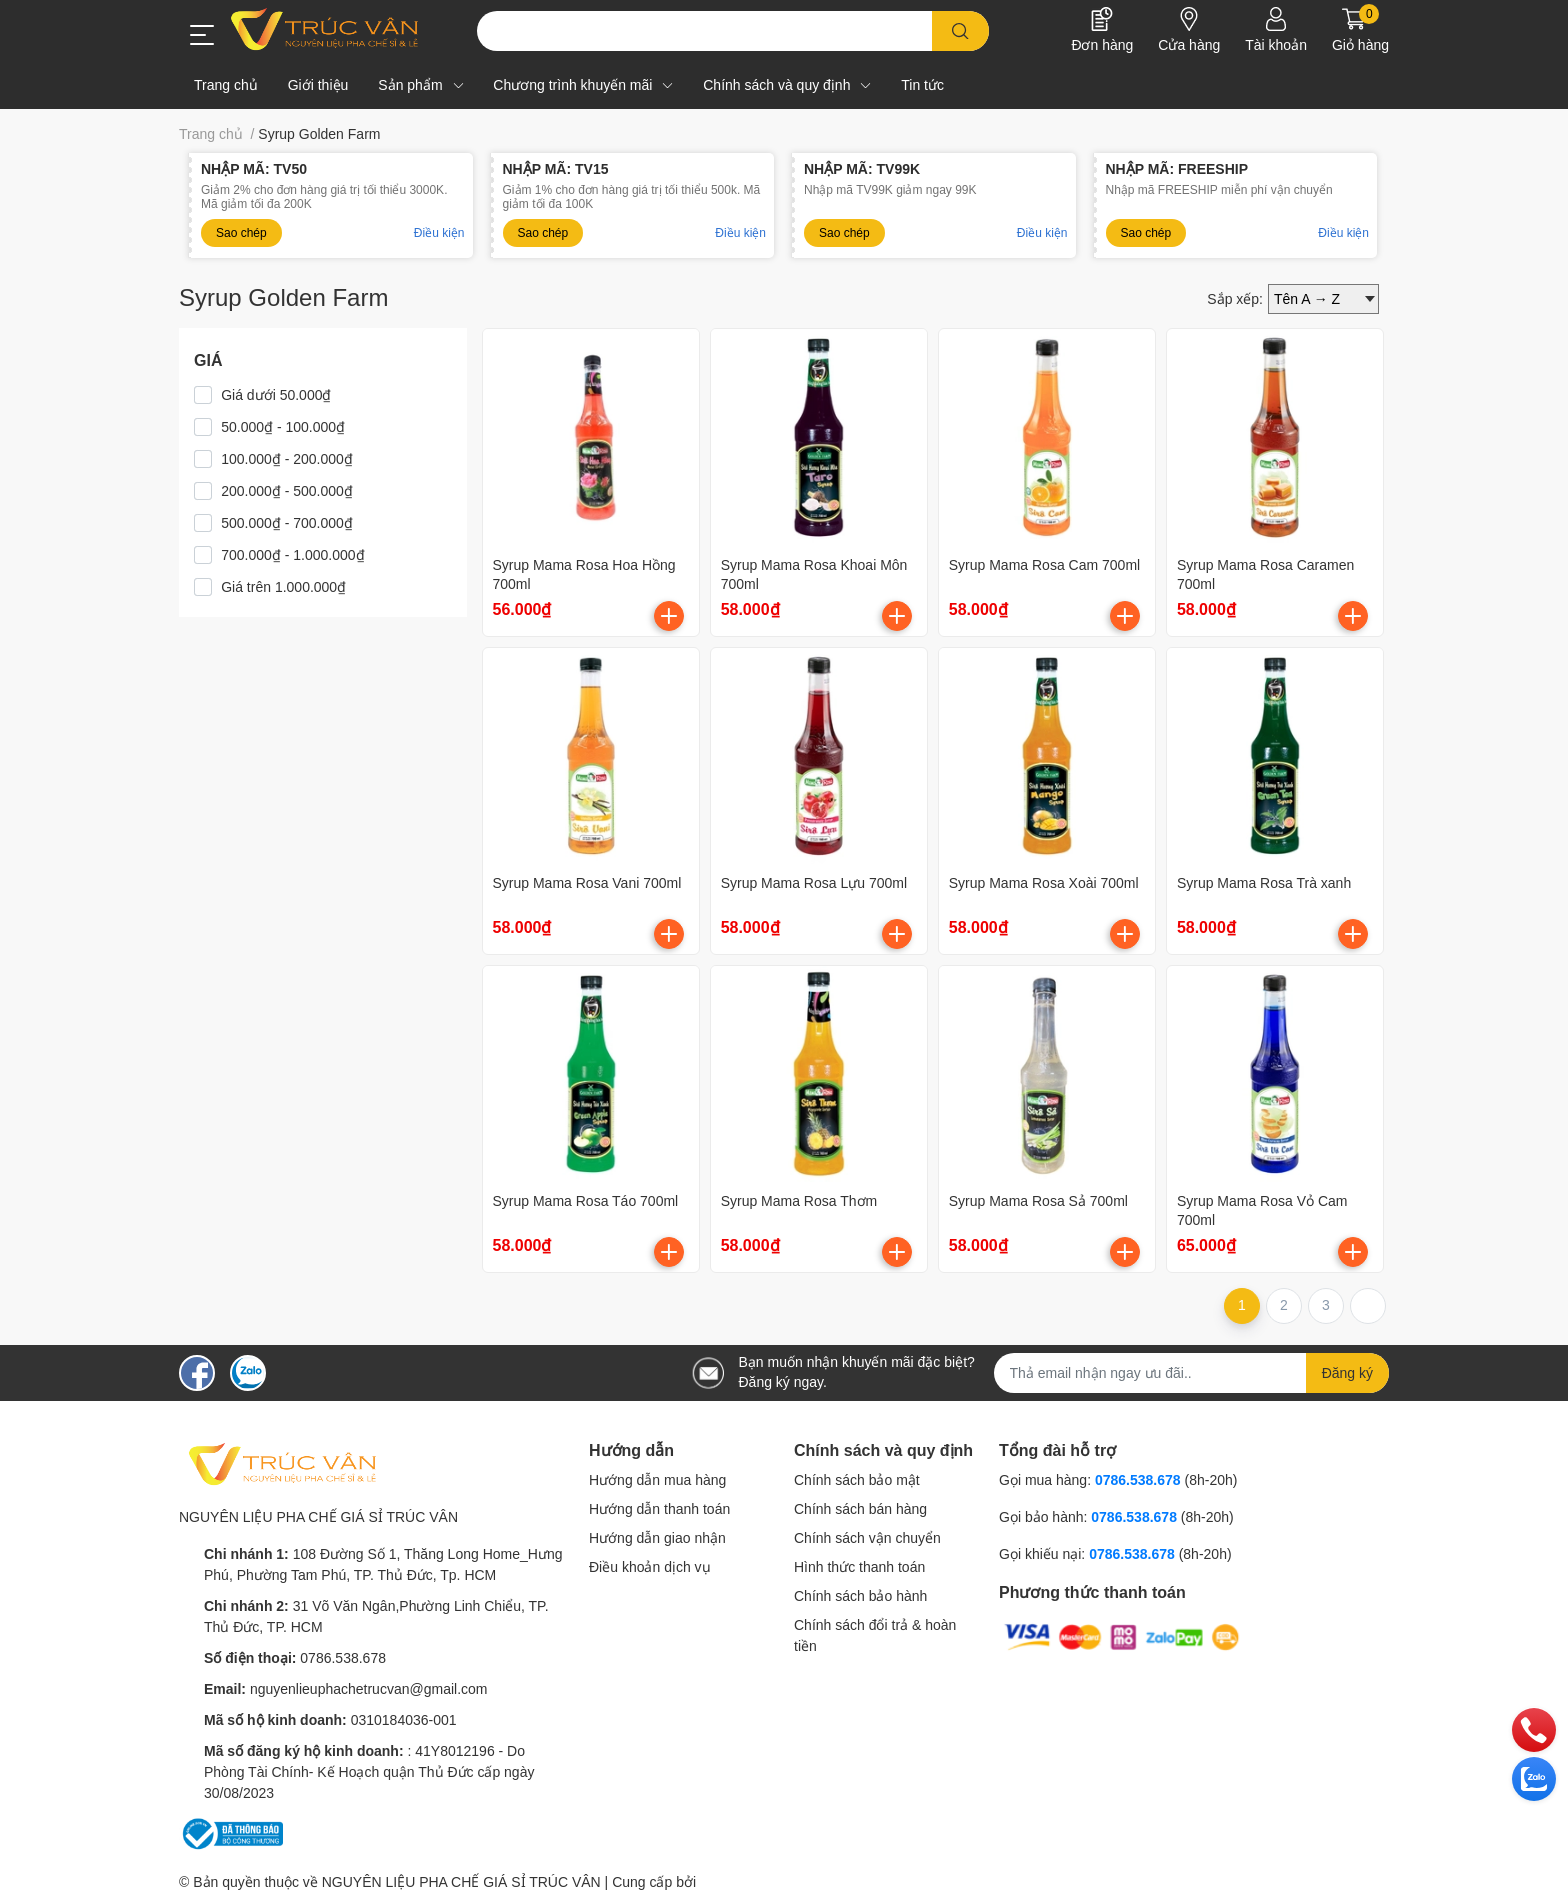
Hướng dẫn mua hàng (657, 1480)
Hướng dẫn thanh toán (659, 1509)
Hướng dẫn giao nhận (657, 1538)
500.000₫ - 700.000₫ (287, 523)
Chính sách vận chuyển (867, 1538)
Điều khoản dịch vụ (650, 1567)
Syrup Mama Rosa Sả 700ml (1038, 1201)
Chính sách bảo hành (860, 1596)
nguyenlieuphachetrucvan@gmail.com (369, 1689)
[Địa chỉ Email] (1192, 1373)
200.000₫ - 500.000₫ (287, 491)
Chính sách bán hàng (860, 1509)
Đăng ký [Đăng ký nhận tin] (1347, 1373)
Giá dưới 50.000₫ (276, 395)
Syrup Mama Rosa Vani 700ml (587, 883)
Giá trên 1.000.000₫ (283, 587)
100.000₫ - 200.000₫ (287, 459)
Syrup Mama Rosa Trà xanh (1264, 883)
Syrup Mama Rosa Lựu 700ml (814, 883)
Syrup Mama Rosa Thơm (799, 1201)
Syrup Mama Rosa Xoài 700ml (1044, 883)
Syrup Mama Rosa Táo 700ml (586, 1201)
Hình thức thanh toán (859, 1567)
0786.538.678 (343, 1658)
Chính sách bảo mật (857, 1480)
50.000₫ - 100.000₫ (283, 427)
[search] (960, 31)
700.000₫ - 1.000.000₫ (292, 555)
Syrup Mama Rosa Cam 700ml (1044, 565)
